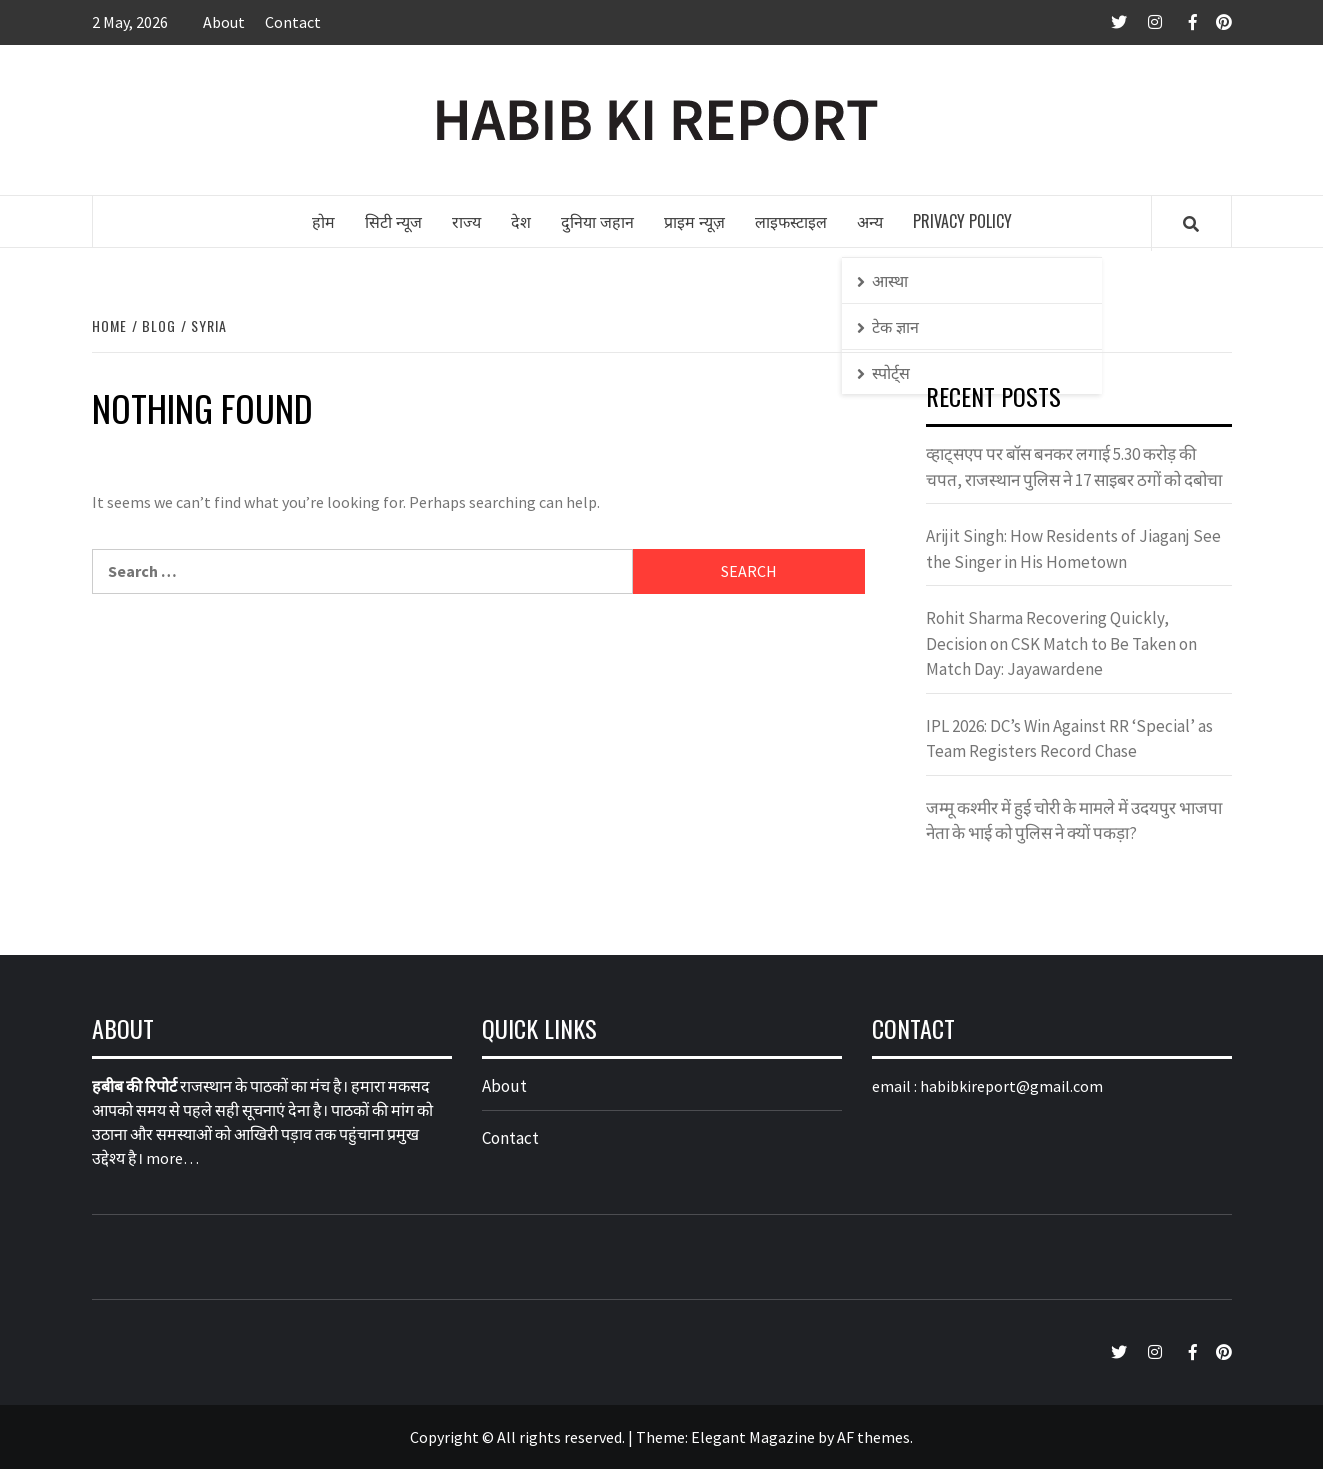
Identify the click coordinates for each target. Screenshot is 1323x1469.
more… (172, 1158)
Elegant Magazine (753, 1437)
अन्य (870, 221)
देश (521, 221)
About (224, 22)
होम (323, 221)
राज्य (466, 221)
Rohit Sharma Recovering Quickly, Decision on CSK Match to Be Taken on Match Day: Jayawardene (1061, 643)
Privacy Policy (962, 221)
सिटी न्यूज (393, 221)
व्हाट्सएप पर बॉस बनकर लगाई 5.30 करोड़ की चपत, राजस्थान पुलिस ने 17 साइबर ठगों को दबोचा (1074, 467)
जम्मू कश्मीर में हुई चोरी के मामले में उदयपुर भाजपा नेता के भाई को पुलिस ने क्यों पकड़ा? (1074, 821)
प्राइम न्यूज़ (694, 221)
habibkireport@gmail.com (1011, 1086)
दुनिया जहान (597, 221)
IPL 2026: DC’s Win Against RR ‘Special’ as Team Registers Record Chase (1069, 739)
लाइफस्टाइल (791, 221)
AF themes (873, 1437)
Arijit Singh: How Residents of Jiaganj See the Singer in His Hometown (1073, 549)
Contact (293, 22)
